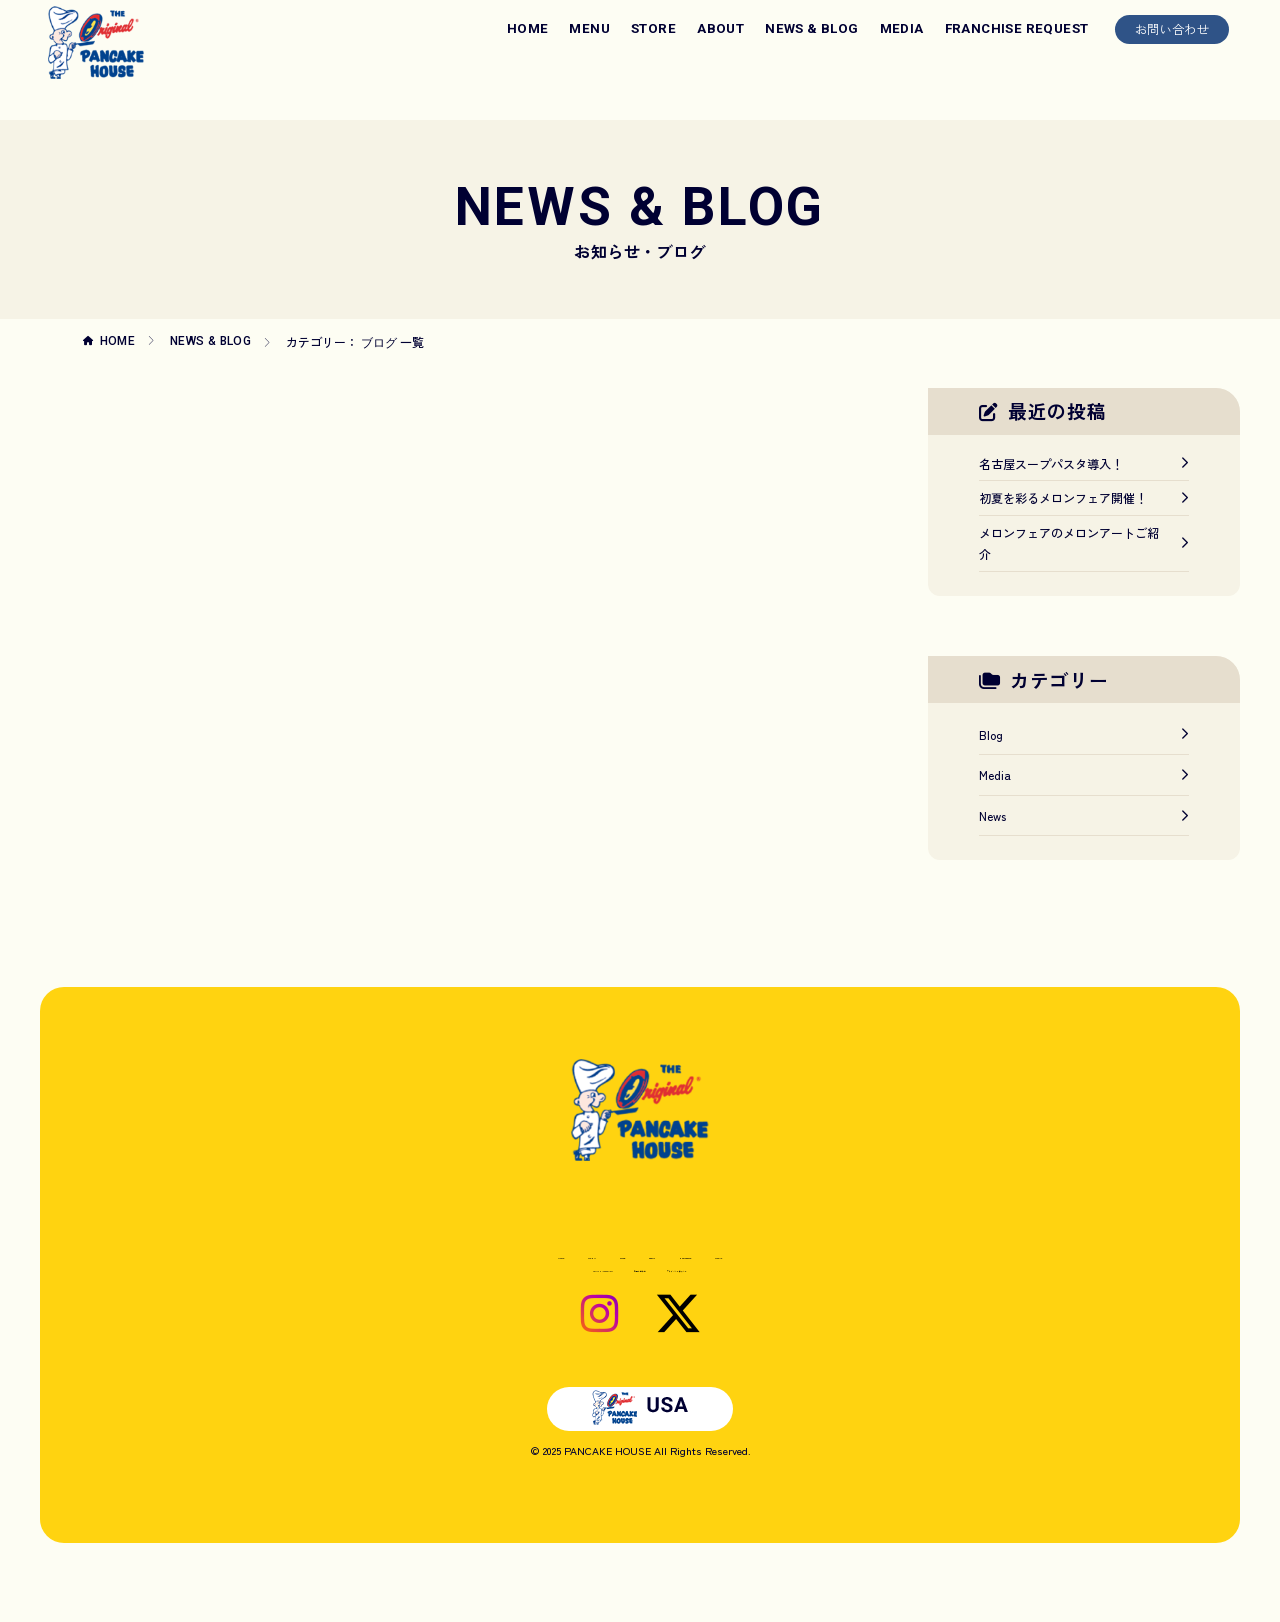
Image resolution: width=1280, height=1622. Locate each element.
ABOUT (720, 28)
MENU (589, 28)
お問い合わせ (1172, 28)
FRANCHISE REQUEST (1017, 28)
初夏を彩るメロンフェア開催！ (1084, 497)
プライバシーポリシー (749, 1299)
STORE (653, 28)
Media (1084, 774)
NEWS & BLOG (811, 28)
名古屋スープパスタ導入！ (1084, 463)
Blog (1084, 734)
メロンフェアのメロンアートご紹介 (1084, 543)
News (1084, 815)
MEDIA (902, 28)
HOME (528, 28)
